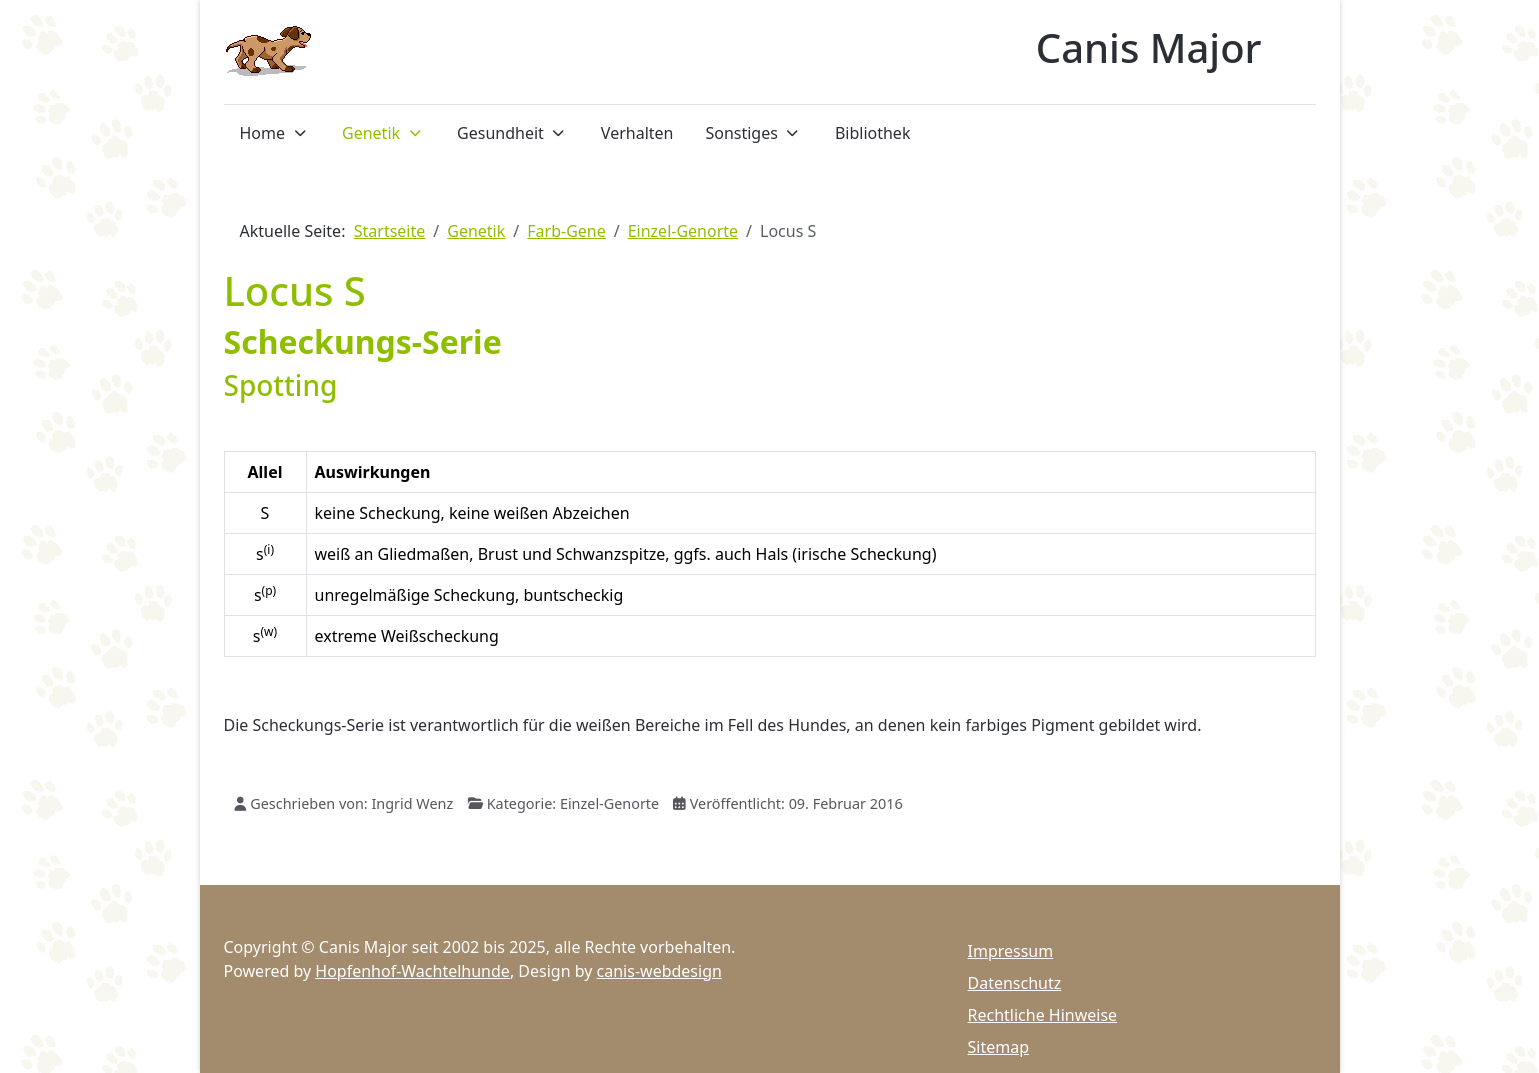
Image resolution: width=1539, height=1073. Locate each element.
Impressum (1011, 951)
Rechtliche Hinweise (1043, 1015)
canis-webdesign (659, 971)
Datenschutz (1015, 983)
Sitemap (999, 1047)
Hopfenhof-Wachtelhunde (412, 971)
